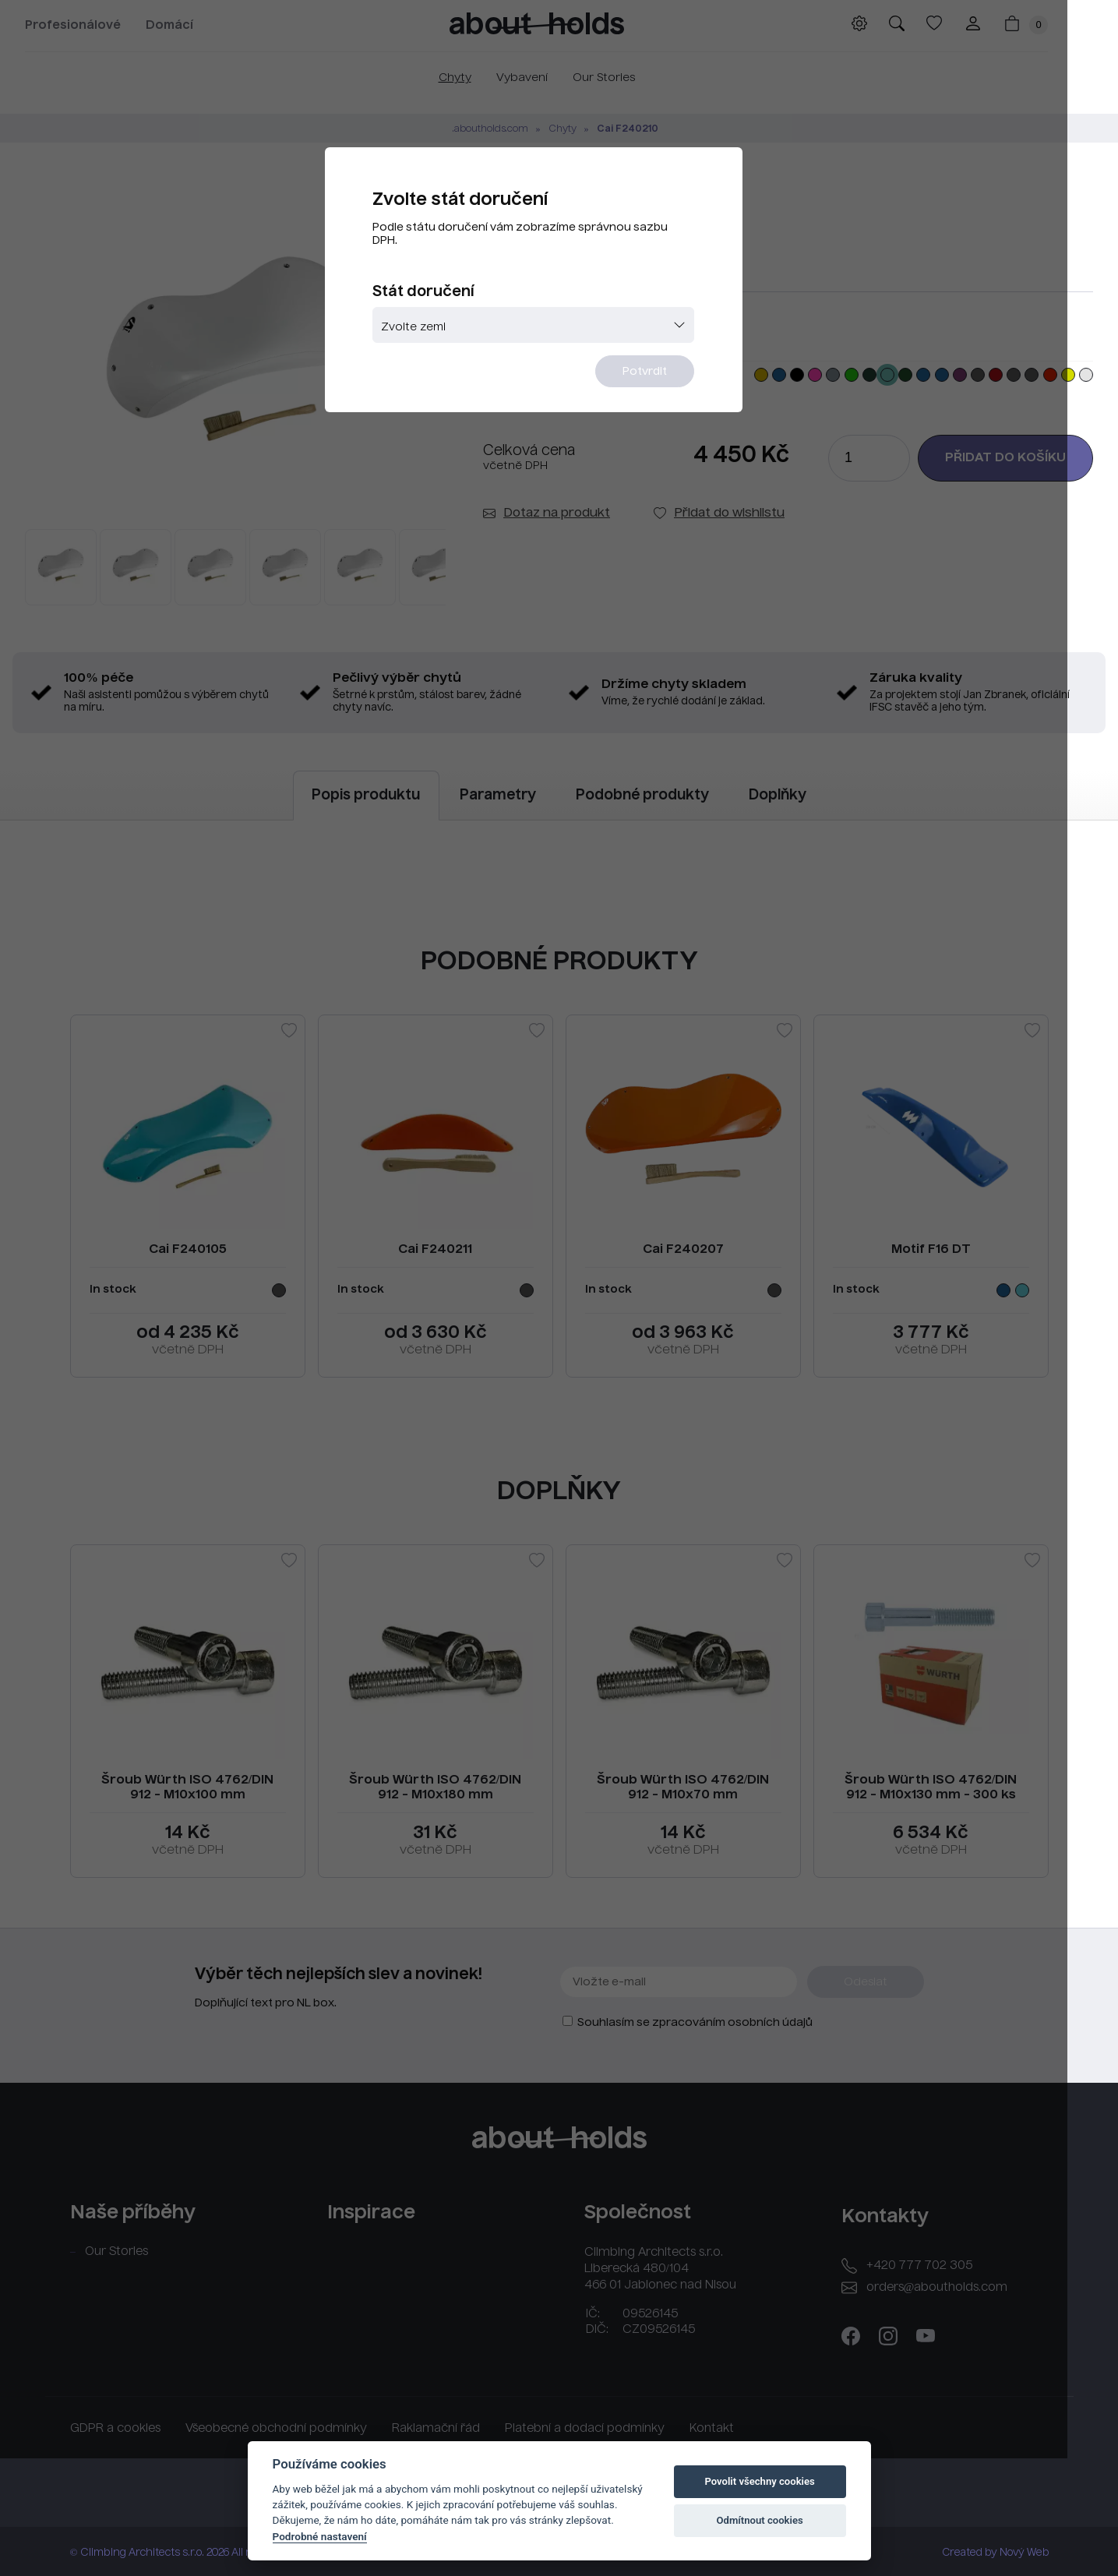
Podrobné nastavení (320, 2536)
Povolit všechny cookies (759, 2481)
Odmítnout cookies (759, 2520)
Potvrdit (655, 379)
